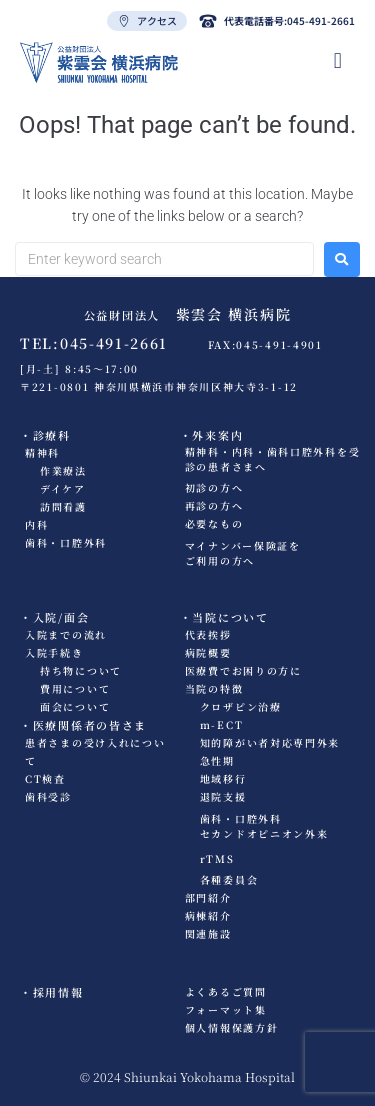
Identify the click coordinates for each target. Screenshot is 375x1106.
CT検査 (45, 778)
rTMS (217, 858)
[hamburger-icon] (338, 61)
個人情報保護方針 (232, 1027)
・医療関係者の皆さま (83, 725)
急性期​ (217, 760)
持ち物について (81, 670)
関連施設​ (208, 933)
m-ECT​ (222, 724)
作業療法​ (63, 470)
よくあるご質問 (226, 991)
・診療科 (45, 435)
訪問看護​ (63, 506)
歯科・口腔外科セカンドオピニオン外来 (264, 826)
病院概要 (208, 652)
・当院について (224, 617)
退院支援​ (223, 796)
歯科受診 (48, 796)
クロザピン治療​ (241, 706)
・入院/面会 (54, 617)
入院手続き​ (54, 652)
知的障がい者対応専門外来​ (270, 742)
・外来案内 (212, 435)
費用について (75, 688)
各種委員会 (229, 879)
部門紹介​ (208, 897)
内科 (36, 524)
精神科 (42, 452)
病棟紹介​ (208, 915)
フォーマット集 (226, 1009)
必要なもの (214, 523)
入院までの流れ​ (66, 634)
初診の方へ (214, 487)
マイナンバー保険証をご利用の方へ (243, 553)
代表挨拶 (208, 634)
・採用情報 (52, 992)
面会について (75, 706)
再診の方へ (214, 505)
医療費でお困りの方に (243, 670)
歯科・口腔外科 (66, 542)
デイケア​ (63, 488)
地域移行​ (223, 778)
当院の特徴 (214, 688)
